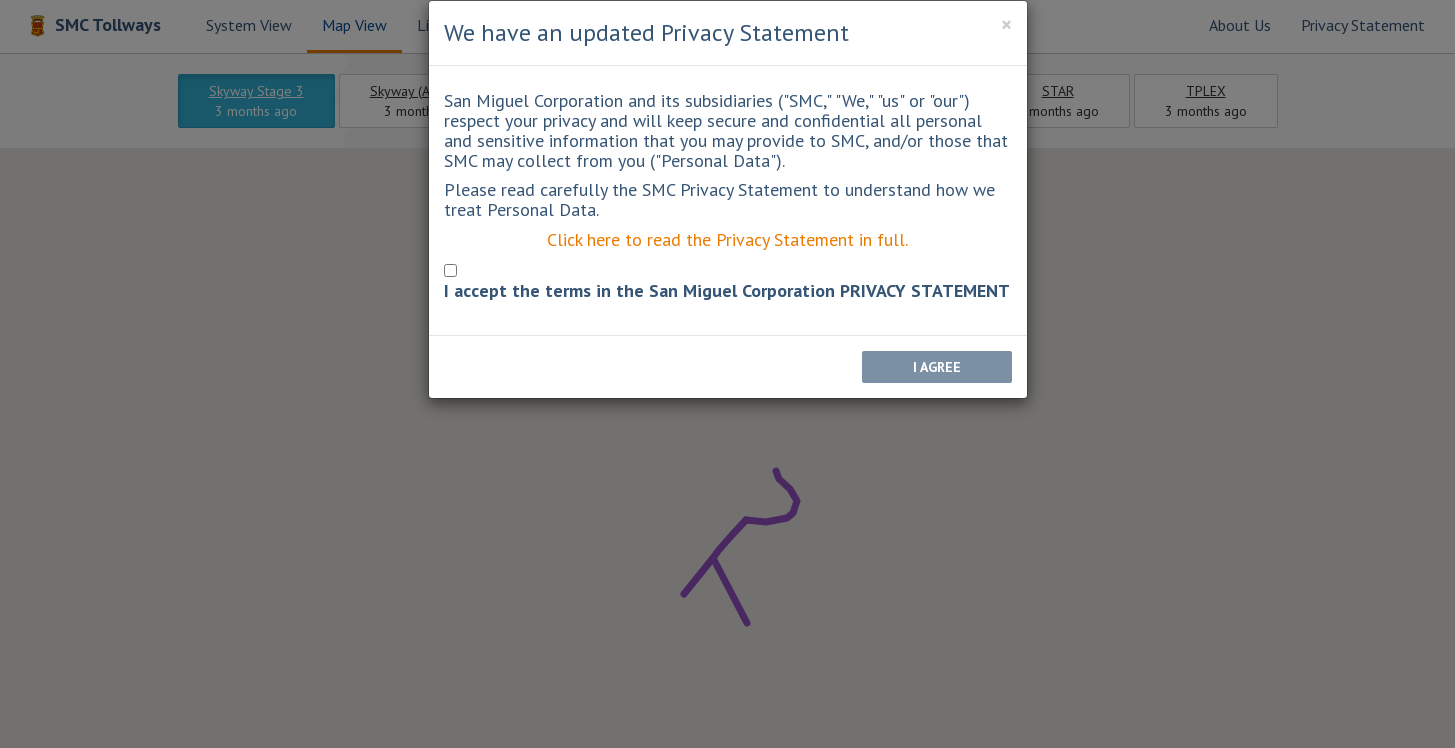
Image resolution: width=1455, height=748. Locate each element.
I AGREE (937, 367)
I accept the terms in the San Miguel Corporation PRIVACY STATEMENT (727, 291)
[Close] (1006, 24)
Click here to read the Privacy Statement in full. (727, 239)
